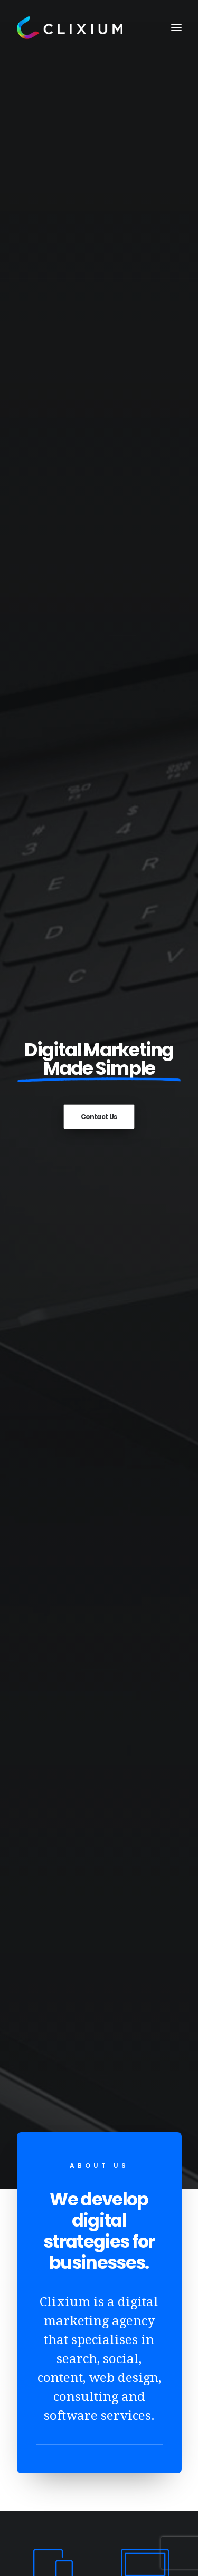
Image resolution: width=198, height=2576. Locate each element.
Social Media (56, 2223)
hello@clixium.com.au (60, 2443)
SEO (39, 2206)
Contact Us (99, 183)
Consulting (53, 2272)
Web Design (54, 2190)
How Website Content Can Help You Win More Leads (99, 1335)
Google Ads (53, 2239)
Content (47, 2256)
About (43, 2174)
